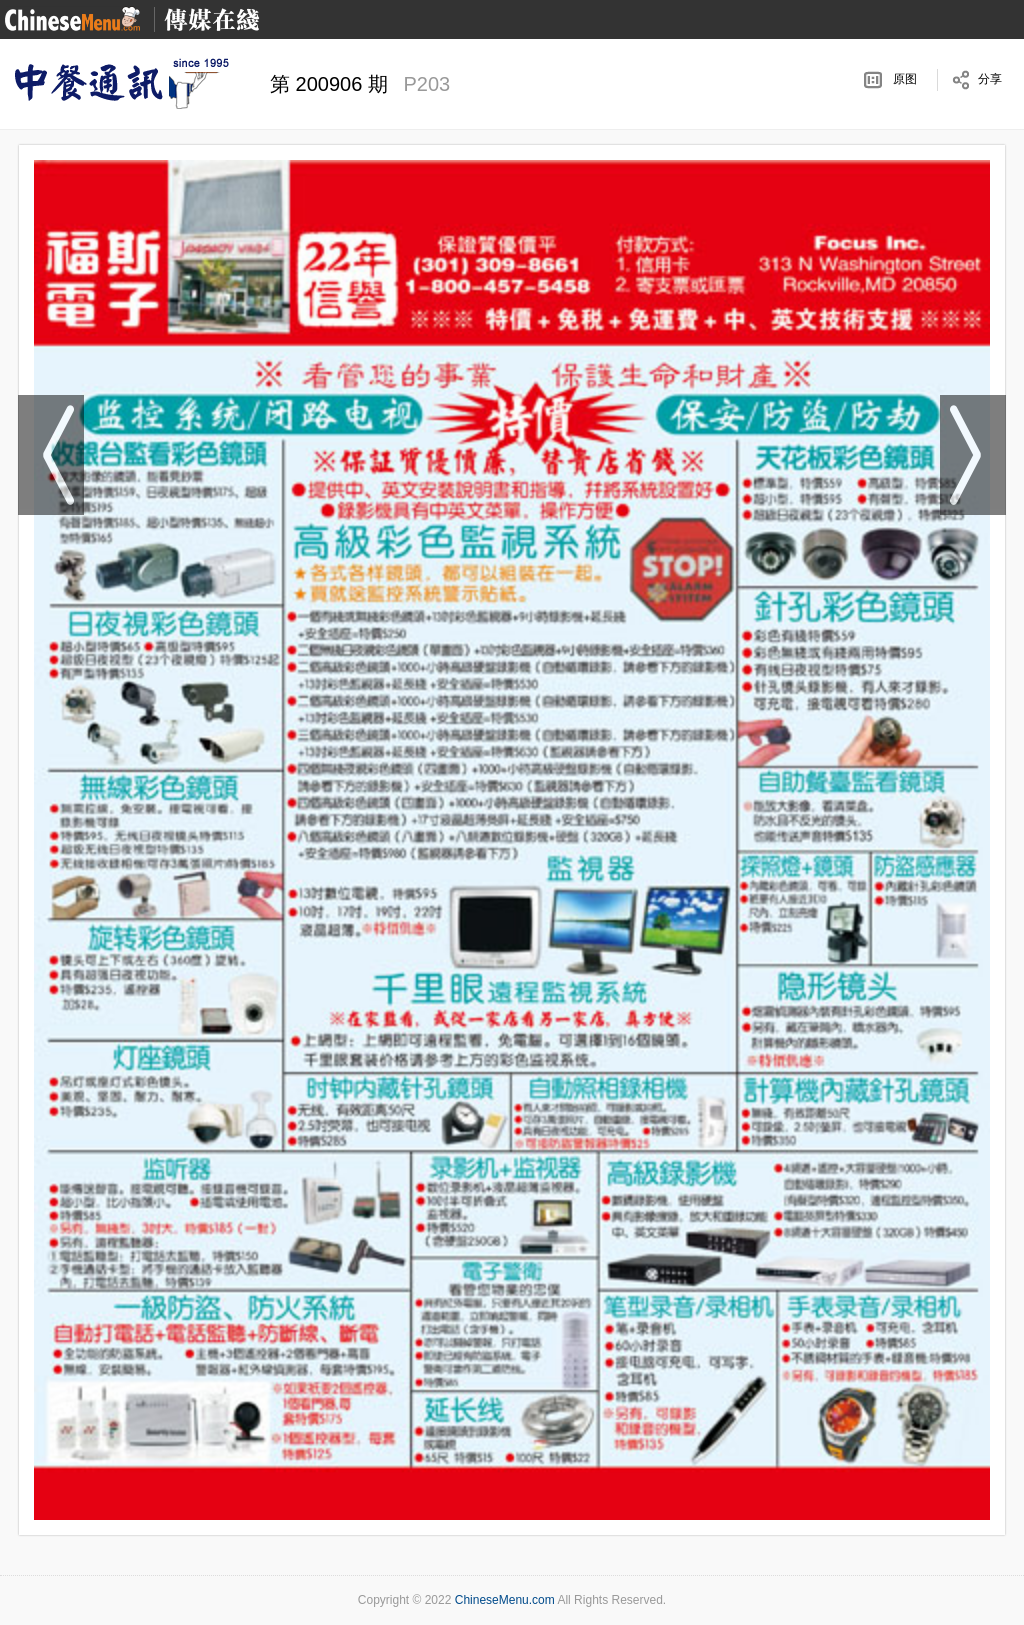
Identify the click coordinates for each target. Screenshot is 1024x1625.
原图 (905, 79)
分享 (990, 79)
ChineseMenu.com (505, 1600)
